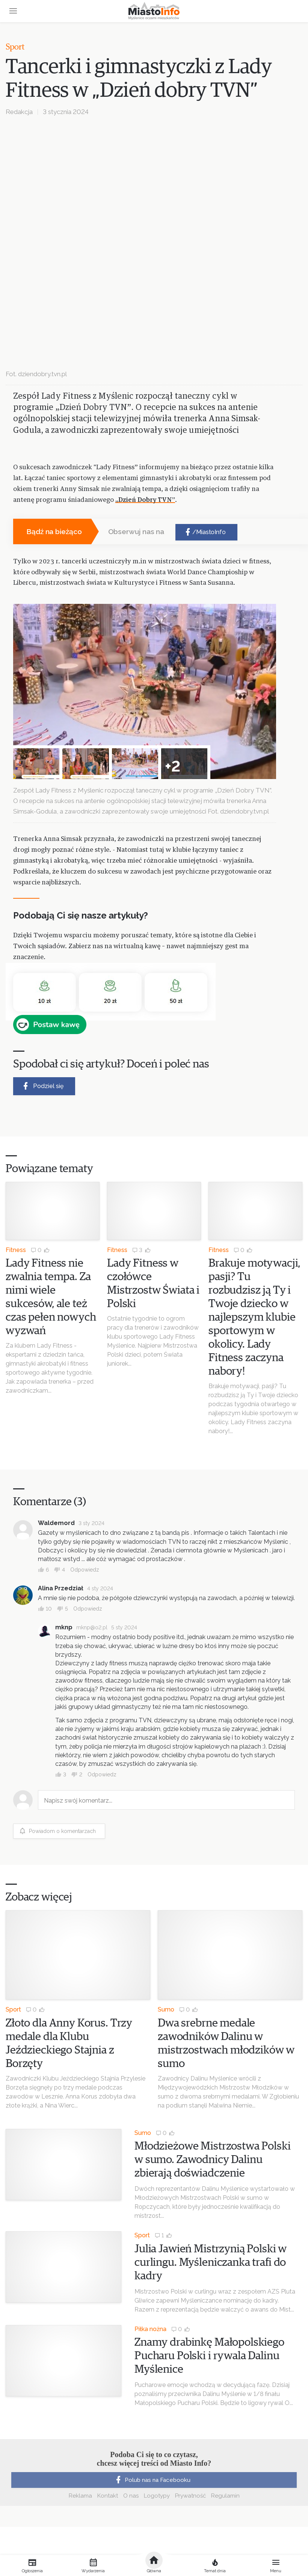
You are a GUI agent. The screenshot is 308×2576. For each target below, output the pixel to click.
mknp (63, 1627)
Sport (15, 47)
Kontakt (107, 2495)
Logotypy (157, 2495)
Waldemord (56, 1523)
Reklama (80, 2495)
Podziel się (42, 1086)
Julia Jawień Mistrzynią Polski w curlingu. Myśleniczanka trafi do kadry (210, 2262)
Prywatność (190, 2495)
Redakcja (19, 112)
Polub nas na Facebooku (152, 2480)
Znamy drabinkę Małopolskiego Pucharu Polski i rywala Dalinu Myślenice (209, 2356)
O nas (131, 2495)
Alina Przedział (60, 1588)
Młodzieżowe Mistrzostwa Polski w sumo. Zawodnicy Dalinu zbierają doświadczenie (212, 2160)
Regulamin (225, 2495)
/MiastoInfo (204, 532)
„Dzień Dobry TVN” (145, 500)
